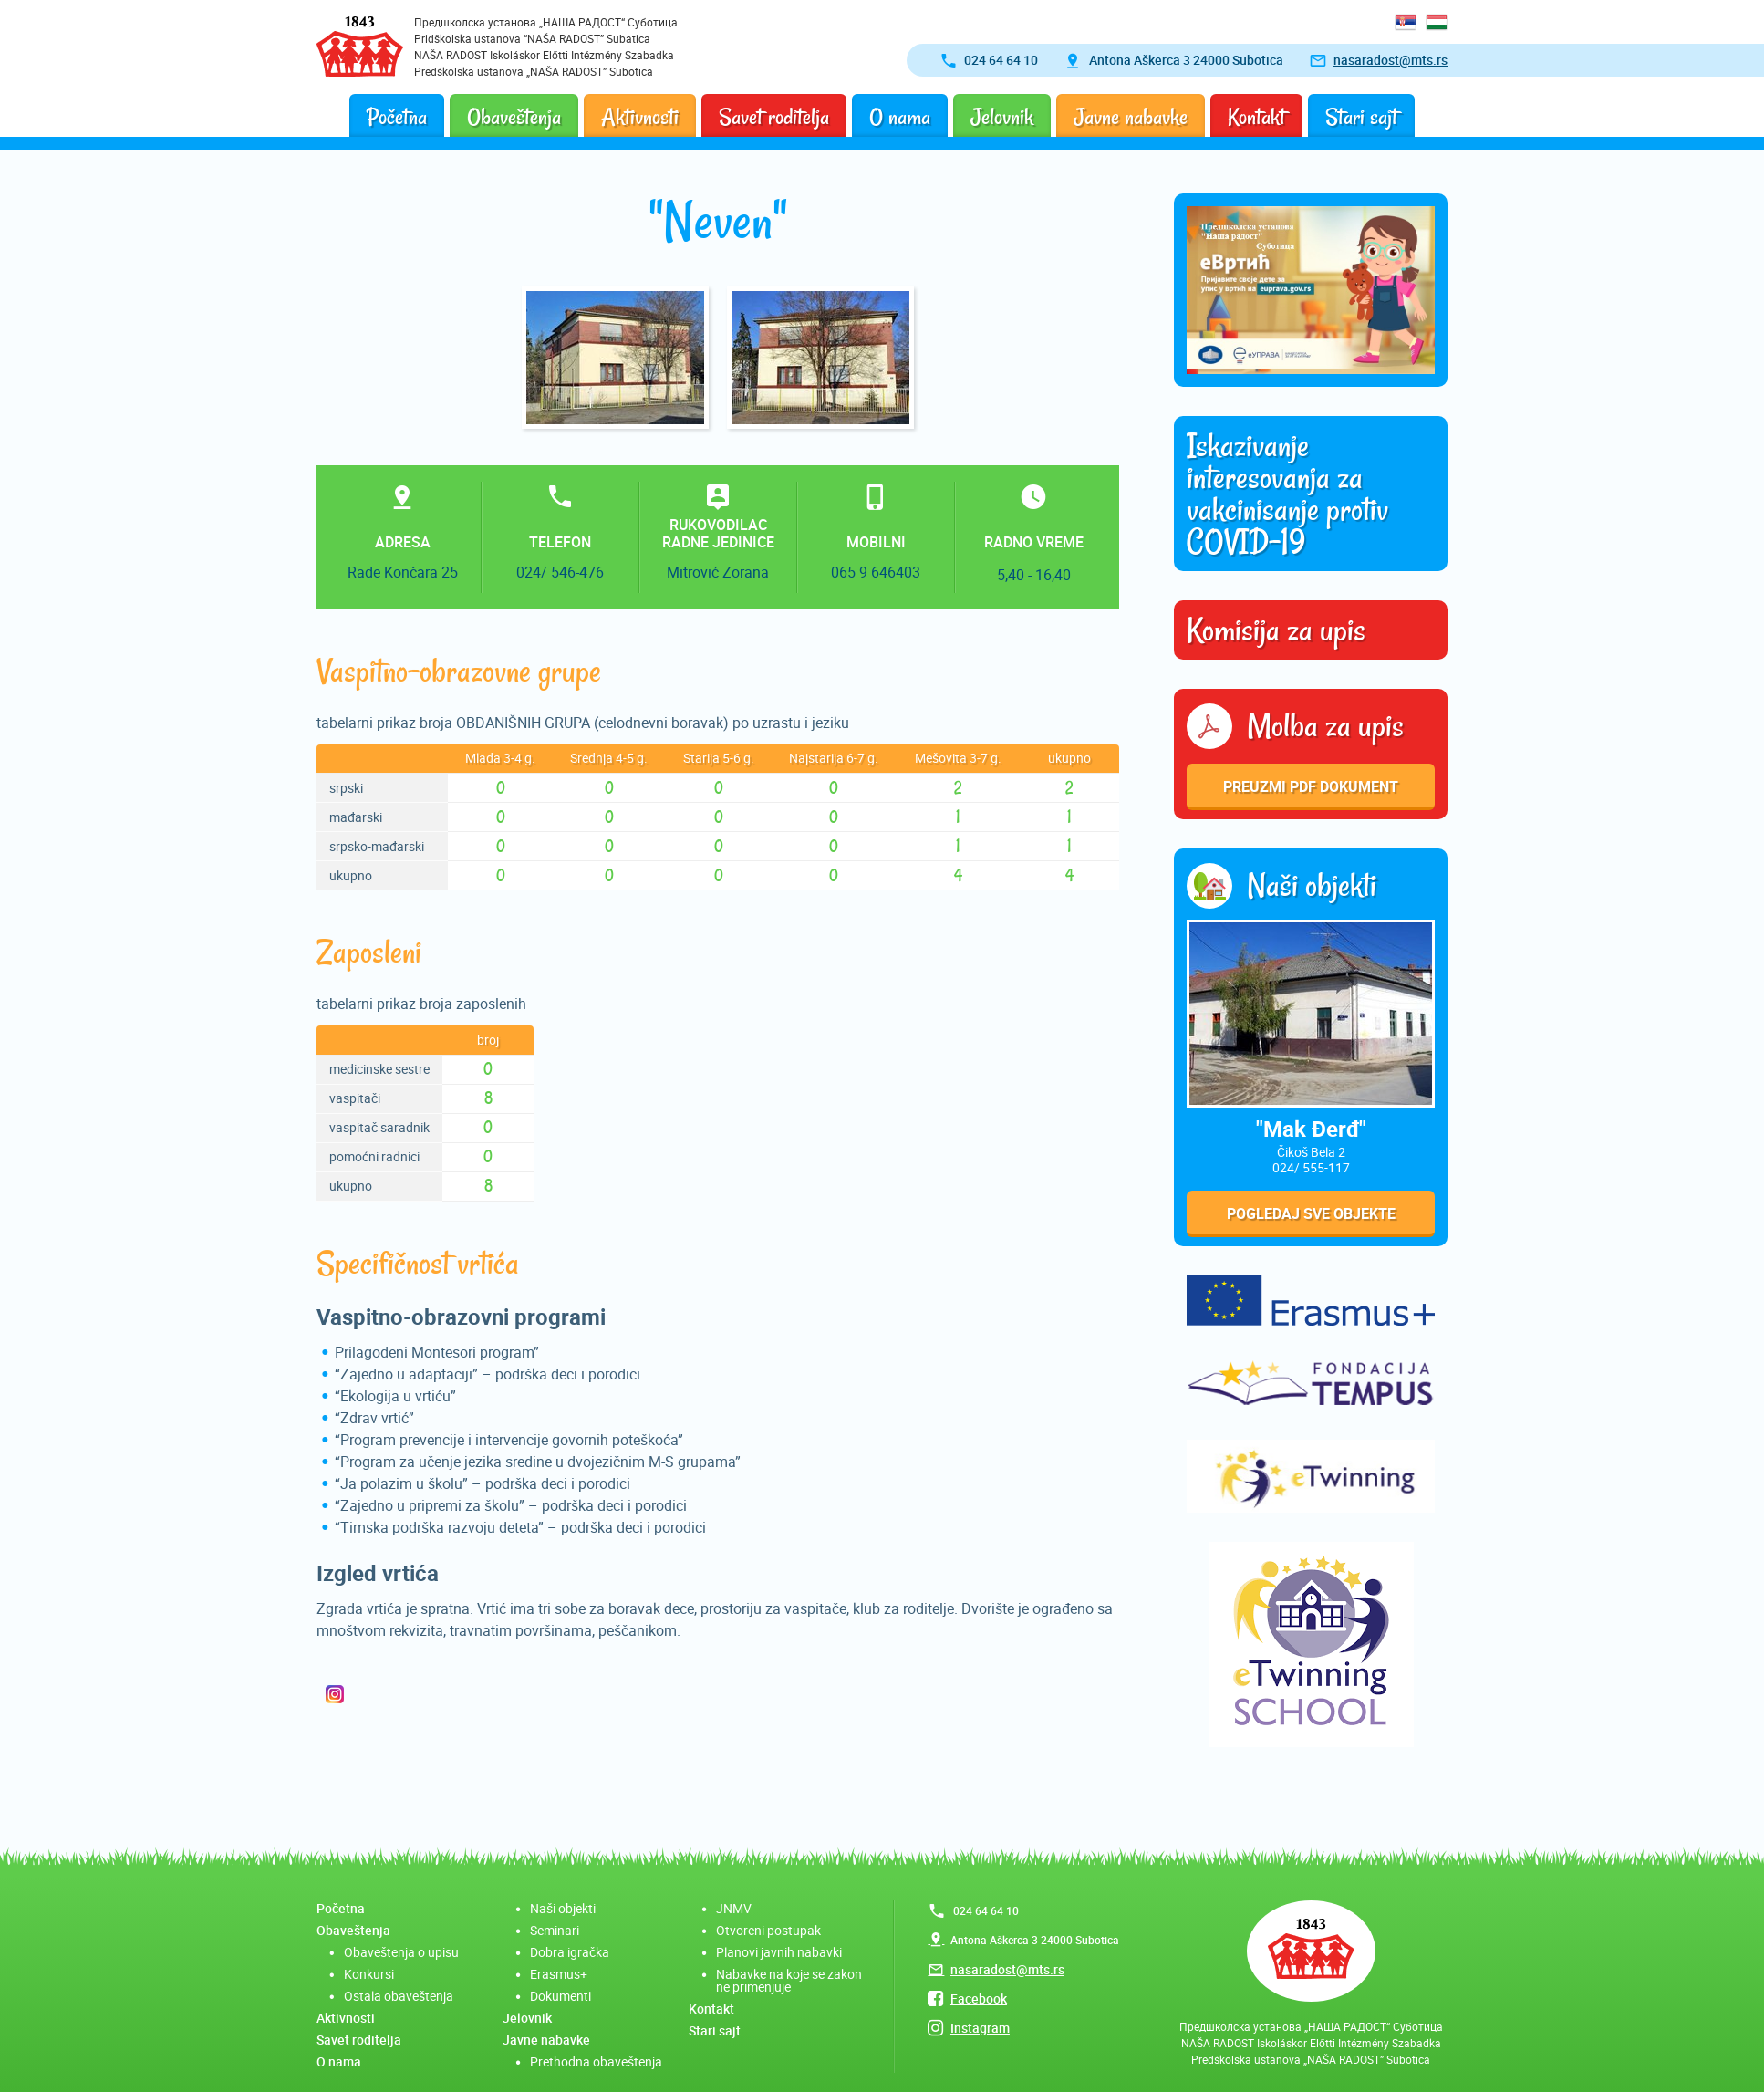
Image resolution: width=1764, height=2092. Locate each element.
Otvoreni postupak (768, 1930)
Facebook (978, 1998)
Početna (397, 117)
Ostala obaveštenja (398, 1995)
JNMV (734, 1908)
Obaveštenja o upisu (401, 1952)
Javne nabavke (1131, 117)
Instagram (980, 2027)
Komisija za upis (1276, 630)
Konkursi (369, 1974)
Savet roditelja (774, 117)
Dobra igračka (569, 1952)
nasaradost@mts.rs (1390, 59)
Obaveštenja (514, 117)
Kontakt (1256, 117)
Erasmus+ (558, 1974)
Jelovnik (1001, 117)
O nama (899, 117)
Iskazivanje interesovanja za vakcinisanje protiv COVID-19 (1287, 494)
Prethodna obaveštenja (596, 2061)
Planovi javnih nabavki (779, 1952)
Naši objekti (563, 1908)
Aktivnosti (640, 117)
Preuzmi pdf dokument (1310, 786)
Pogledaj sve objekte (1311, 1213)
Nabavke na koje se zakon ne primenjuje (789, 1980)
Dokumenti (560, 1995)
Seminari (554, 1930)
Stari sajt (1361, 117)
